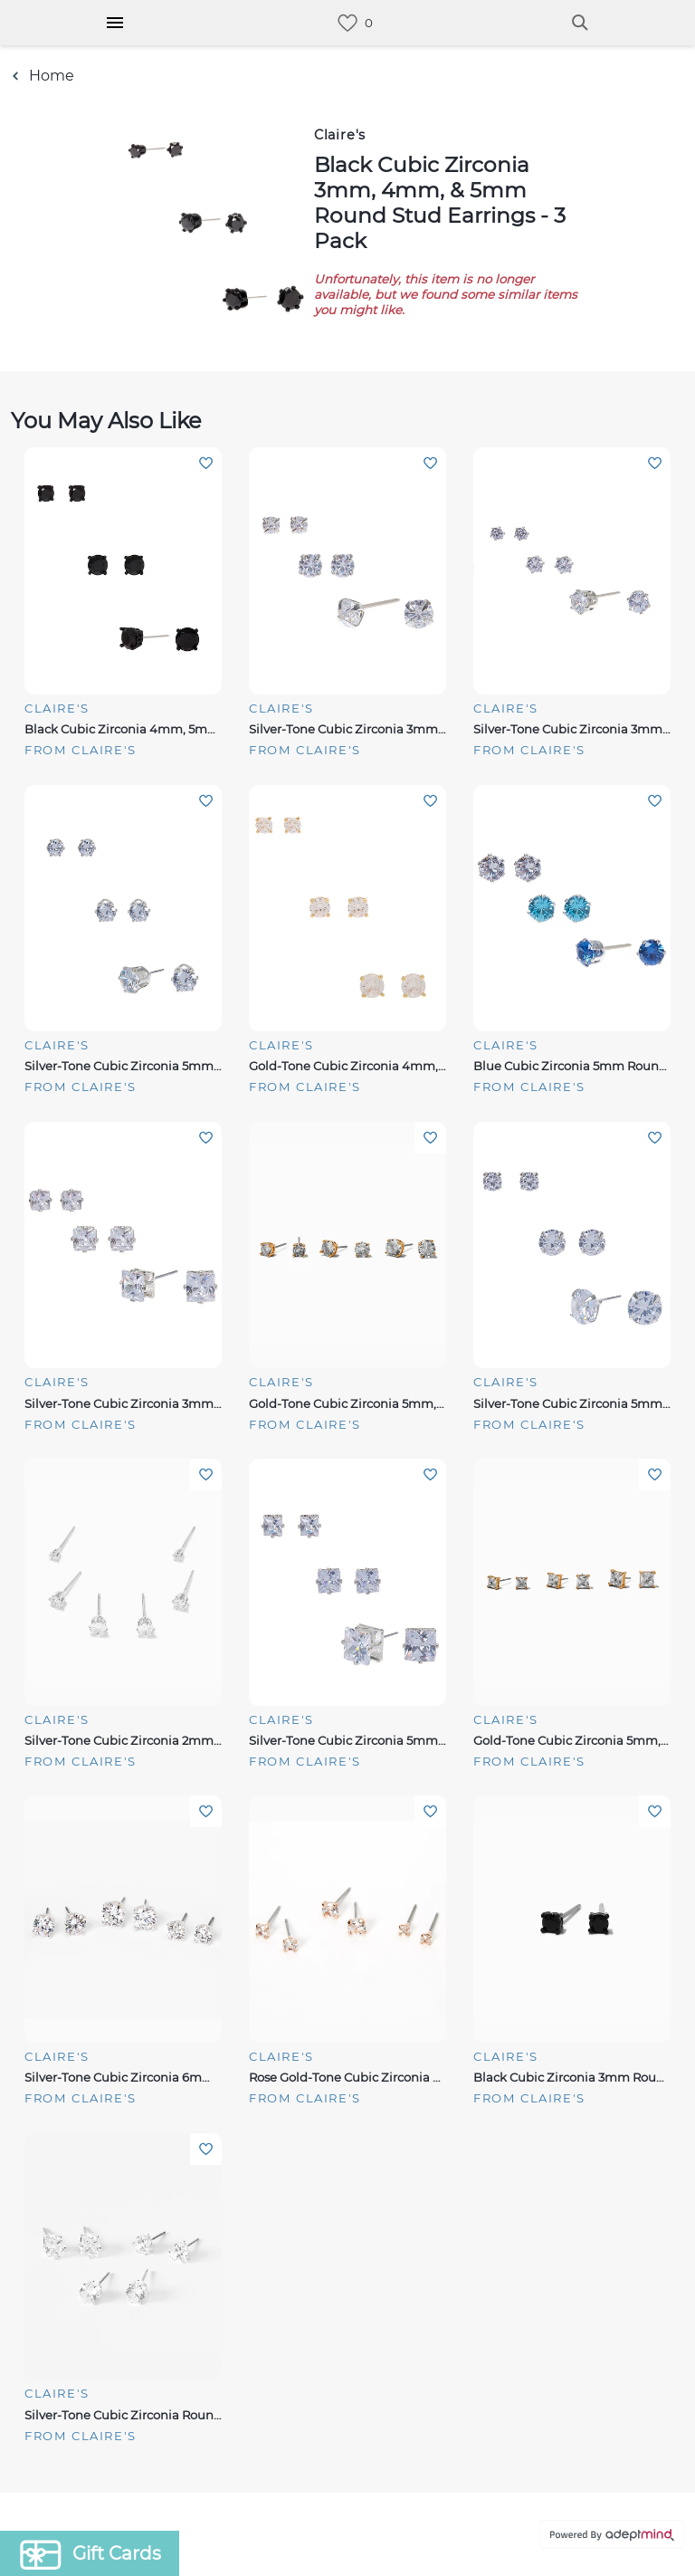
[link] (347, 23)
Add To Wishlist (206, 463)
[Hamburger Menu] (115, 22)
